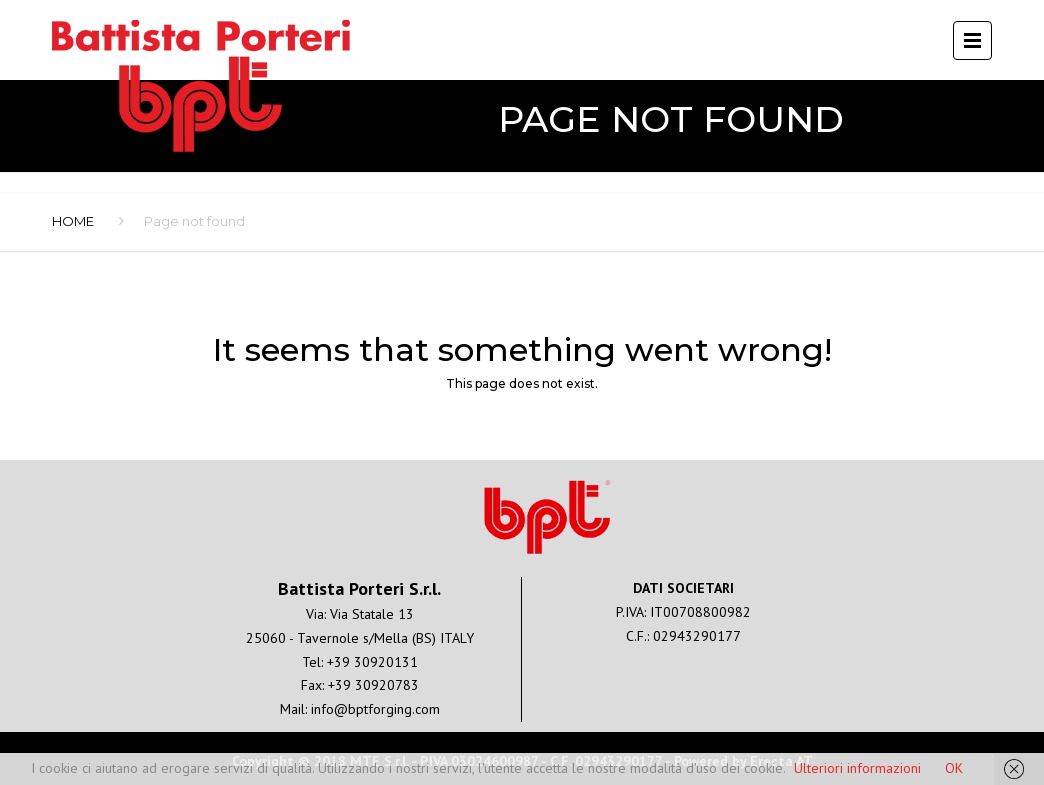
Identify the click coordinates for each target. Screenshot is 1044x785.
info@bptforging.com (375, 709)
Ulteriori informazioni (857, 768)
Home (73, 221)
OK (954, 768)
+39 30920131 (372, 662)
